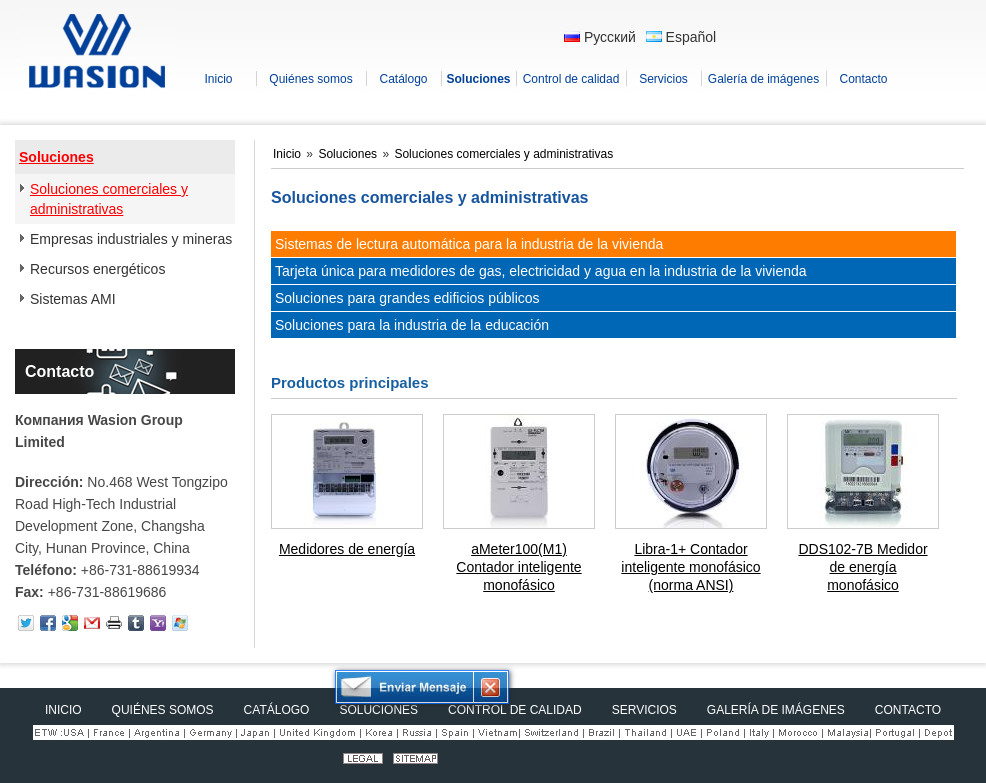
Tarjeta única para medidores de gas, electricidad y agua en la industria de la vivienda (541, 271)
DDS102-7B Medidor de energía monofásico (862, 567)
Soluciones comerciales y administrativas (109, 199)
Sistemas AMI (73, 299)
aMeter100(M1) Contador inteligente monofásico (518, 567)
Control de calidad (515, 710)
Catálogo (277, 710)
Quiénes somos (163, 710)
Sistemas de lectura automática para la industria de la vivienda (469, 244)
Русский (600, 37)
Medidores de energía (347, 549)
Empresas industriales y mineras (131, 239)
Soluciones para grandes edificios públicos (407, 298)
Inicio (288, 154)
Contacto (59, 371)
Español (681, 37)
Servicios (644, 710)
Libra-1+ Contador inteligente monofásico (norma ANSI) (690, 567)
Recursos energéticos (97, 269)
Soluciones (56, 157)
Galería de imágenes (776, 710)
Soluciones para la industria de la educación (412, 325)
